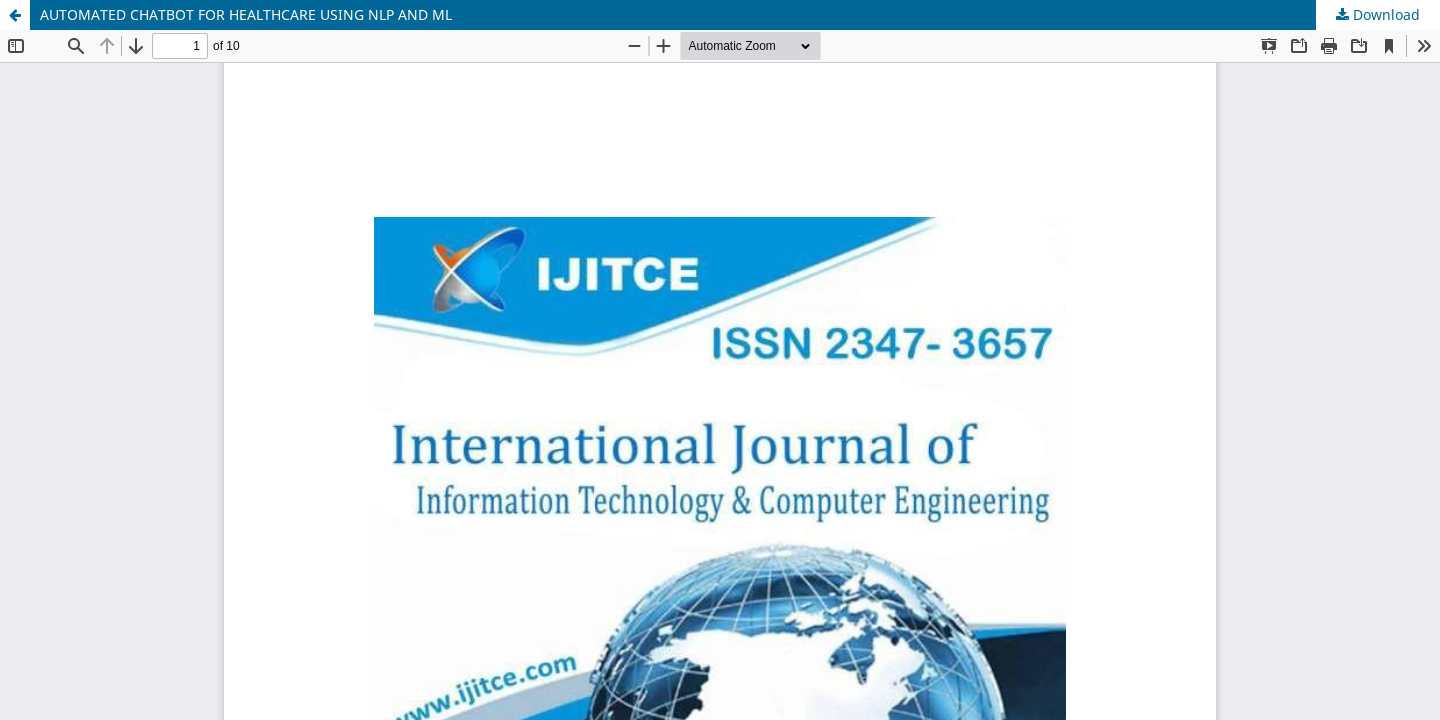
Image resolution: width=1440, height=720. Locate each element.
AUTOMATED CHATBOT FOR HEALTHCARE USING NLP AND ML (246, 14)
